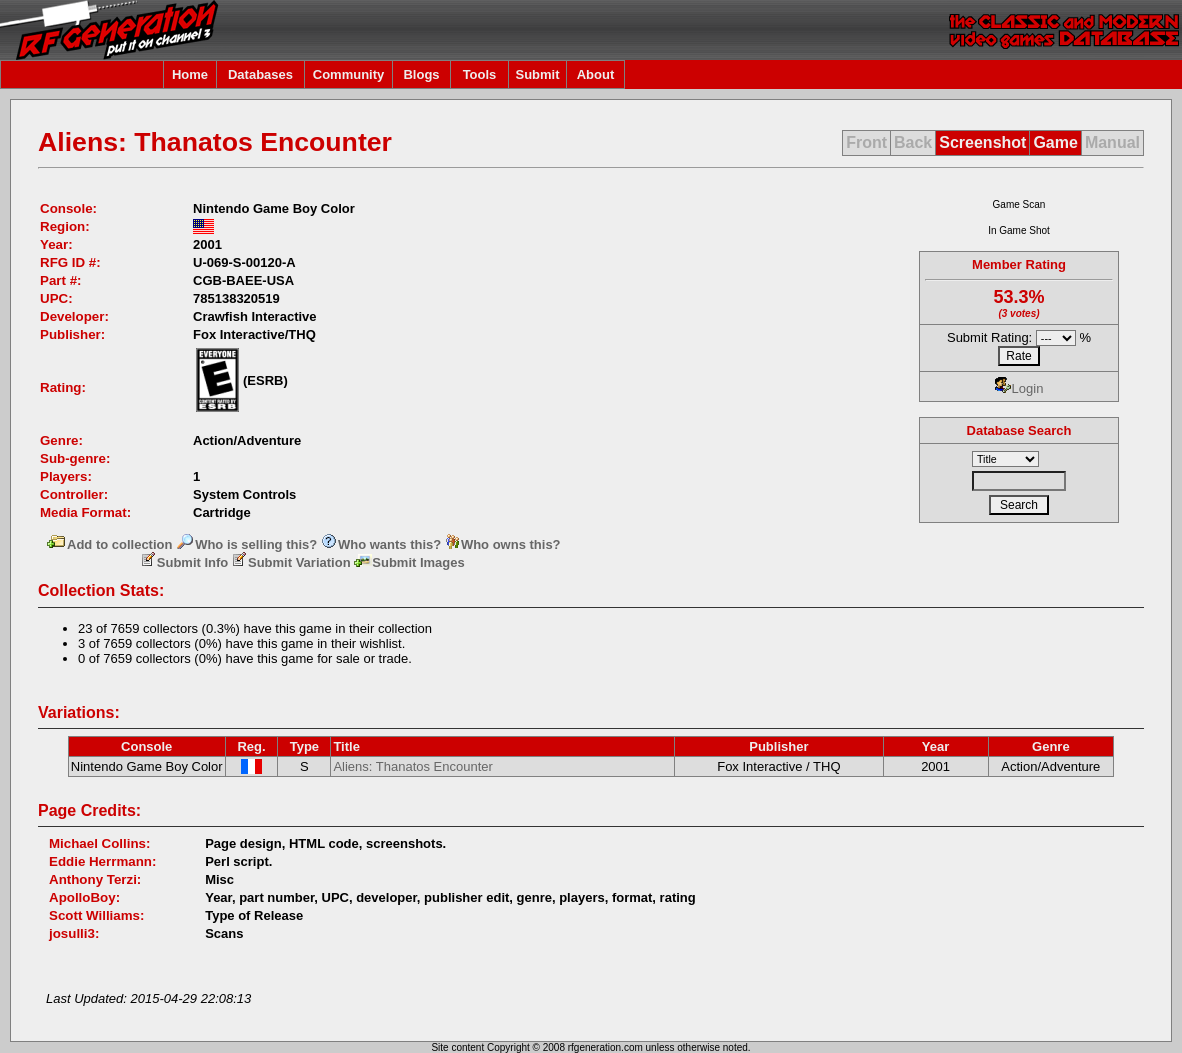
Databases (260, 74)
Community (349, 74)
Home (190, 74)
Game (1055, 142)
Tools (480, 74)
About (596, 74)
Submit (537, 74)
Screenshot (982, 142)
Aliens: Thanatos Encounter (412, 766)
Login (1019, 388)
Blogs (421, 74)
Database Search (1019, 430)
